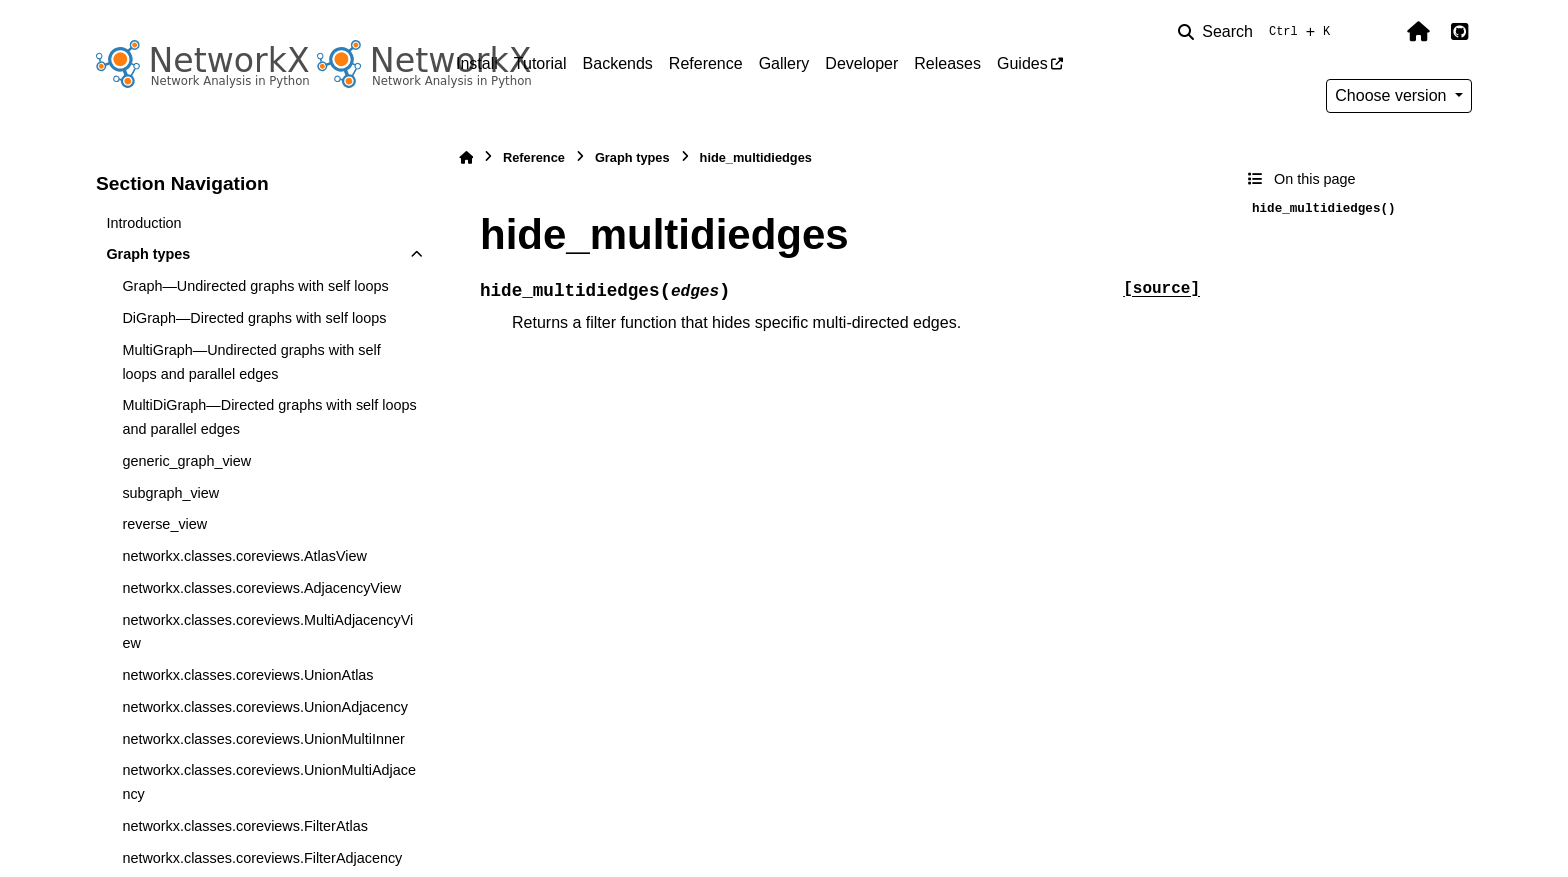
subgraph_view (170, 493)
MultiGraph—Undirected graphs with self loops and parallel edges (251, 362)
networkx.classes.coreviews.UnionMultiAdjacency (269, 782)
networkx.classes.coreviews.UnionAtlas (247, 675)
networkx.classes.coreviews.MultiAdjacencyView (267, 632)
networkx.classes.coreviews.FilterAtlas (245, 826)
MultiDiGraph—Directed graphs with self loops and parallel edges (269, 417)
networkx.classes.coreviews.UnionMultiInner (263, 739)
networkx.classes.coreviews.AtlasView (244, 556)
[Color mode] (1376, 32)
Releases (947, 63)
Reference (706, 63)
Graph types (148, 254)
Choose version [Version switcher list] (1393, 95)
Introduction (143, 223)
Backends (618, 63)
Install (477, 63)
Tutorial (540, 63)
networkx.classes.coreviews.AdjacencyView (261, 588)
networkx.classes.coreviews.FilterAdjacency (262, 858)
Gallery (784, 63)
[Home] (466, 157)
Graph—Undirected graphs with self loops (255, 286)
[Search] (1258, 32)
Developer (861, 63)
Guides (1022, 63)
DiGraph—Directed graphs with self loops (254, 318)
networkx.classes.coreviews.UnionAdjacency (265, 707)
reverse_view (164, 524)
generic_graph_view (186, 461)
